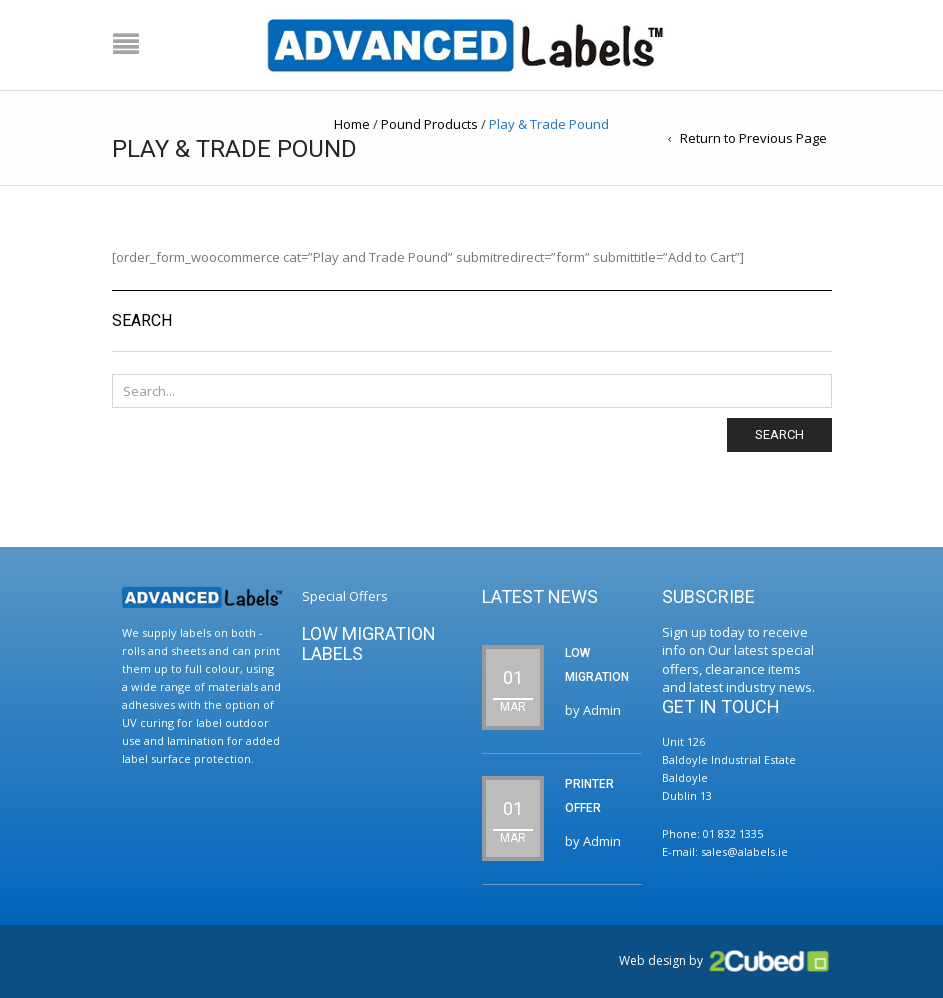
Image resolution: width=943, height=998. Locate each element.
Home (352, 124)
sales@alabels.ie (744, 851)
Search (779, 434)
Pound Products (429, 124)
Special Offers (345, 596)
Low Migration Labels (369, 643)
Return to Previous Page (753, 138)
